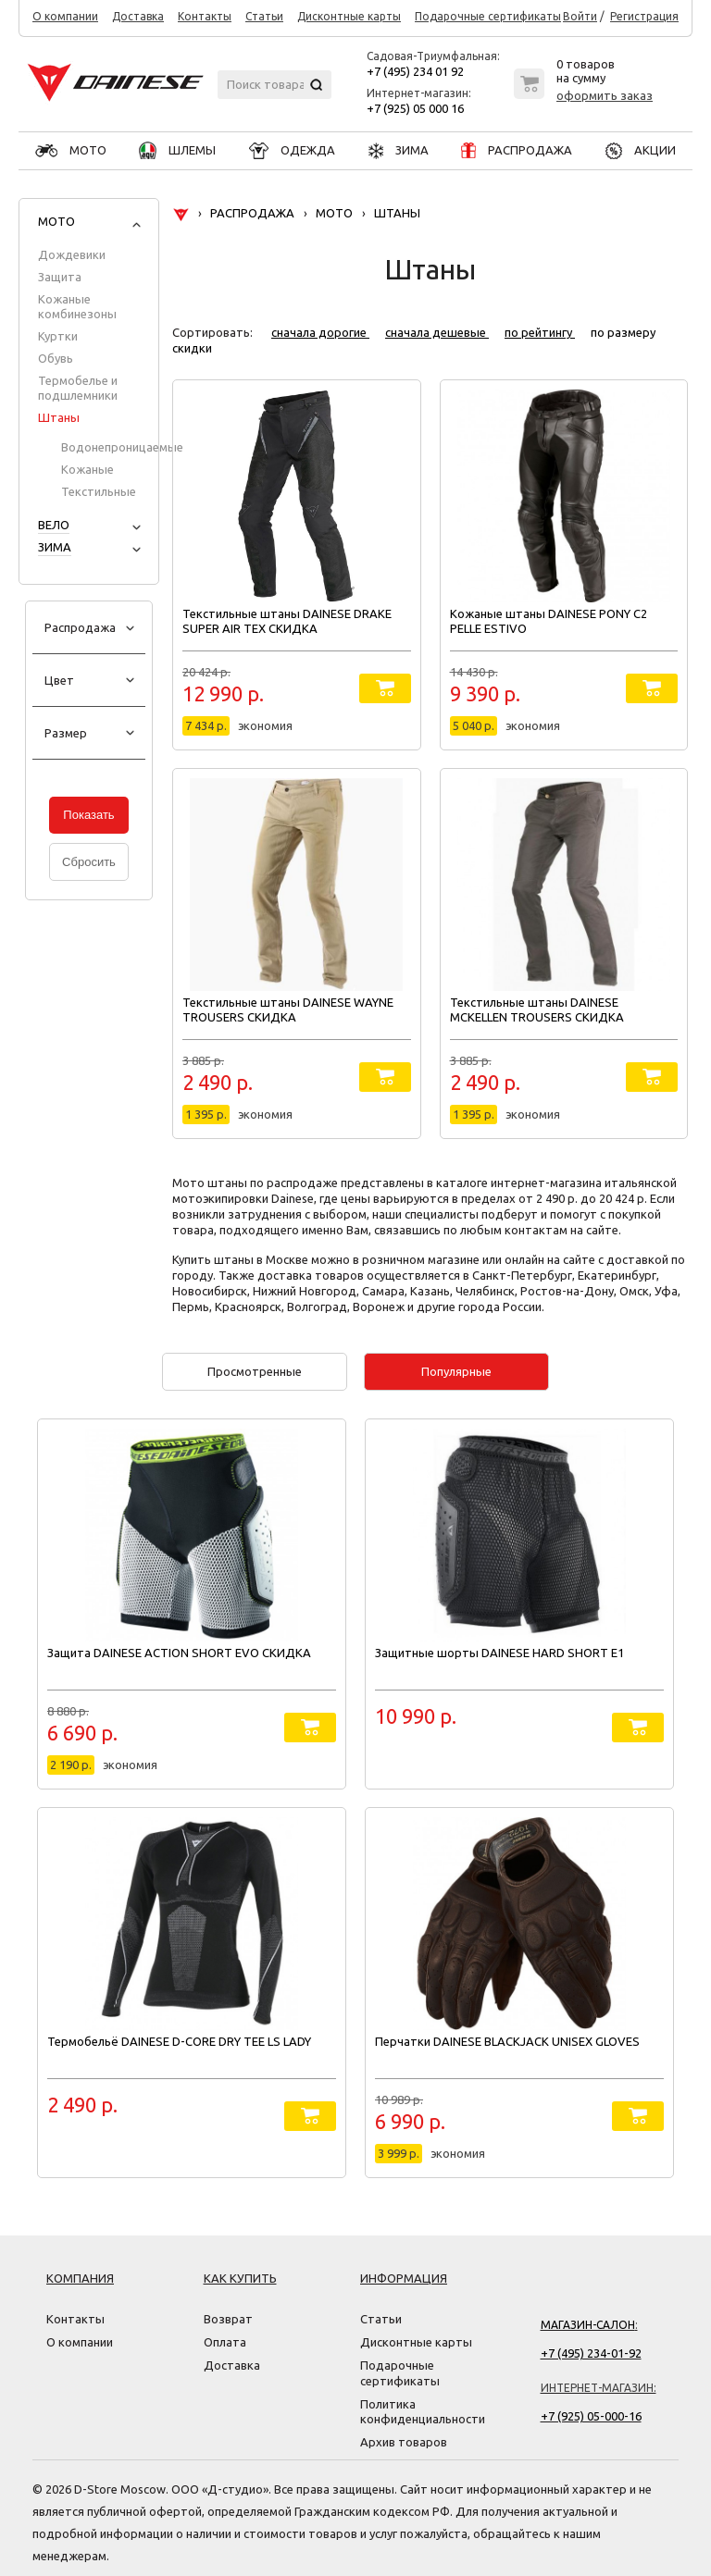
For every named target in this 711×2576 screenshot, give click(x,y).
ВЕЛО (53, 524)
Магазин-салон (588, 2325)
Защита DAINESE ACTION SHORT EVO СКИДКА (179, 1652)
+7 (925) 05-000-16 (591, 2415)
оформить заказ (604, 95)
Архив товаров (403, 2441)
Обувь (55, 358)
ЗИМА (398, 149)
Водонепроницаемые (122, 446)
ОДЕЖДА (292, 149)
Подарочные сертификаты (488, 16)
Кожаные (87, 469)
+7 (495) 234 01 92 (415, 71)
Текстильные (98, 491)
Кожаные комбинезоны (77, 306)
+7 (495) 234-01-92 (591, 2353)
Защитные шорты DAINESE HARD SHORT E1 (499, 1652)
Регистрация (644, 16)
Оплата (225, 2341)
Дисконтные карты (349, 16)
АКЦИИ (640, 149)
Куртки (58, 335)
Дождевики (72, 254)
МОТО (70, 149)
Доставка (138, 16)
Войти (580, 16)
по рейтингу (540, 332)
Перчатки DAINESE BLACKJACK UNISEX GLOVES (507, 2041)
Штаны (59, 417)
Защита (59, 276)
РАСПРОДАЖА (516, 149)
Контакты (204, 16)
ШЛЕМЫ (177, 149)
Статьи (264, 16)
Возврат (228, 2318)
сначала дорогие (320, 332)
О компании (65, 16)
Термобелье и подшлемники (78, 388)
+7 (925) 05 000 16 (415, 108)
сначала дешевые (437, 332)
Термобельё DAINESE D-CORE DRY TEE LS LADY (179, 2041)
